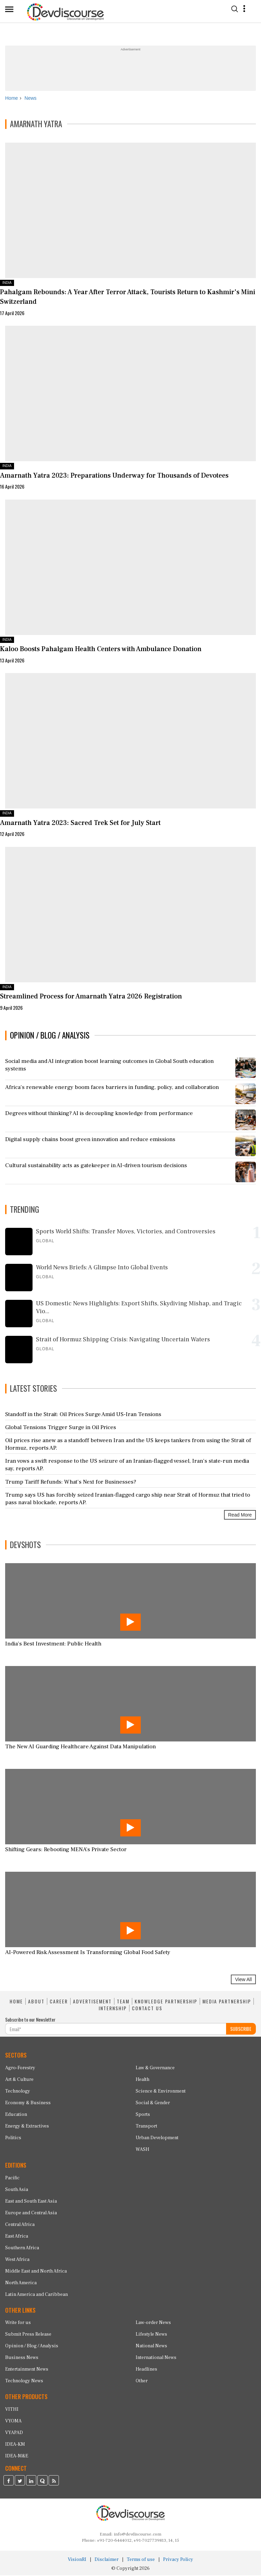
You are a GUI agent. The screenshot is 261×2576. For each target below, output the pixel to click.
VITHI (11, 2410)
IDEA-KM (15, 2445)
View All (243, 1980)
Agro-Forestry (20, 2068)
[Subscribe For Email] (115, 2030)
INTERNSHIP (113, 2008)
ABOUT (36, 2002)
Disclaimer (107, 2560)
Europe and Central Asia (31, 2213)
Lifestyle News (151, 2335)
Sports (143, 2115)
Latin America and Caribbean (36, 2295)
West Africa (17, 2260)
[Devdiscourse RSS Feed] (54, 2482)
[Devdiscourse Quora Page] (42, 2482)
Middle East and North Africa (36, 2272)
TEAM (123, 2002)
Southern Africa (22, 2248)
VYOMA (13, 2422)
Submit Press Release (28, 2335)
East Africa (16, 2237)
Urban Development (157, 2138)
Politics (13, 2138)
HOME (16, 2002)
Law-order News (153, 2324)
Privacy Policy (178, 2560)
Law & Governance (155, 2068)
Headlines (146, 2370)
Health (142, 2080)
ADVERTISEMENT (92, 2002)
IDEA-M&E (16, 2457)
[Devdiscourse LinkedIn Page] (31, 2482)
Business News (21, 2359)
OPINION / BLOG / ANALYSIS (49, 1036)
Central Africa (20, 2225)
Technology (17, 2092)
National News (151, 2347)
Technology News (24, 2382)
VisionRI (77, 2560)
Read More (240, 1515)
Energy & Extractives (27, 2127)
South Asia (16, 2190)
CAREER (59, 2002)
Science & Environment (161, 2092)
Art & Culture (19, 2080)
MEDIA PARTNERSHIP (226, 2002)
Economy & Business (28, 2103)
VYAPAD (14, 2434)
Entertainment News (26, 2370)
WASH (142, 2150)
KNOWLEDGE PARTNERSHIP (166, 2002)
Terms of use (141, 2560)
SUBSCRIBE (240, 2029)
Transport (146, 2127)
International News (156, 2359)
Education (16, 2115)
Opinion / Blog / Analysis (31, 2347)
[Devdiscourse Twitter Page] (20, 2482)
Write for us (18, 2324)
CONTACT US (147, 2008)
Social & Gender (153, 2103)
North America (21, 2283)
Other (142, 2382)
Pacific (12, 2179)
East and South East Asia (31, 2202)
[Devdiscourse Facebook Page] (8, 2482)
